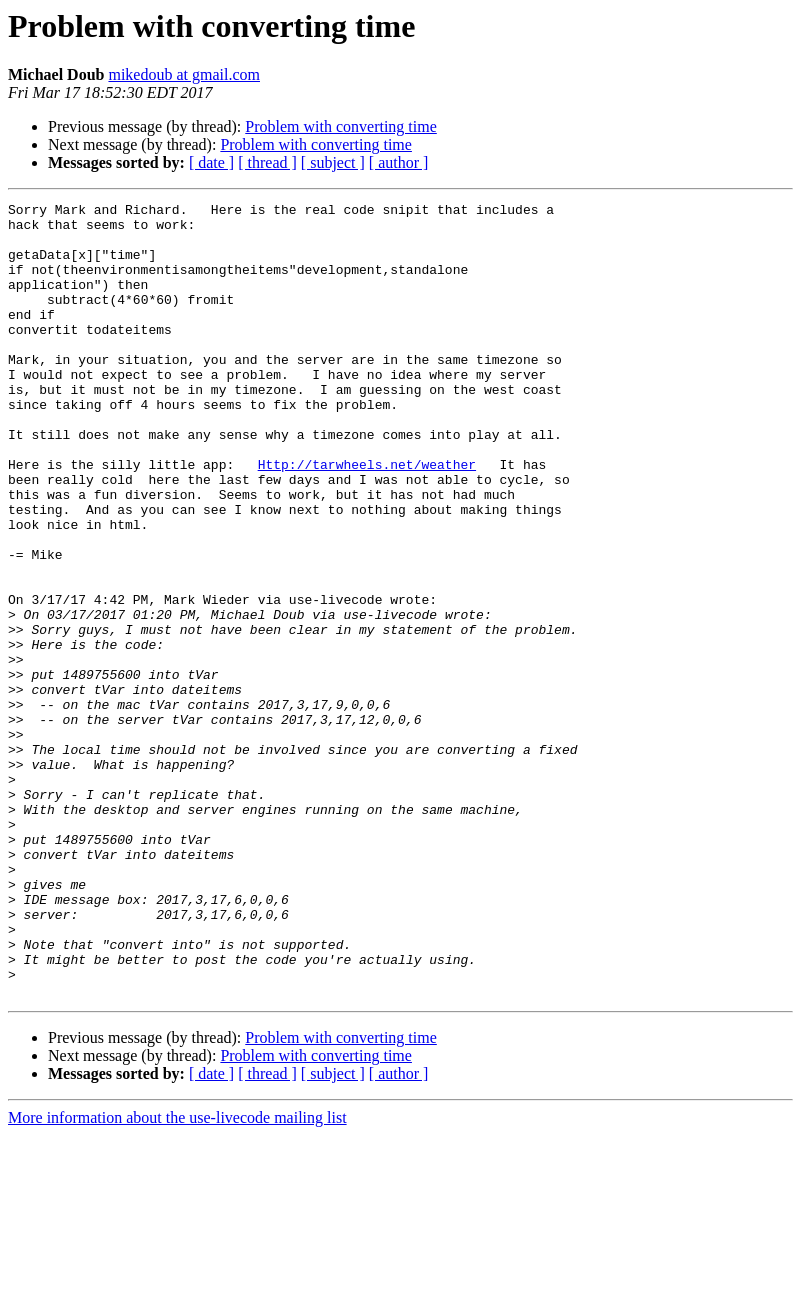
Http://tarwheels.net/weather (367, 518)
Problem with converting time (341, 126)
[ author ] (399, 162)
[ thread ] (267, 162)
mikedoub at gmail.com (184, 74)
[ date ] (211, 162)
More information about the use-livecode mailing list (177, 1276)
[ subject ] (333, 162)
